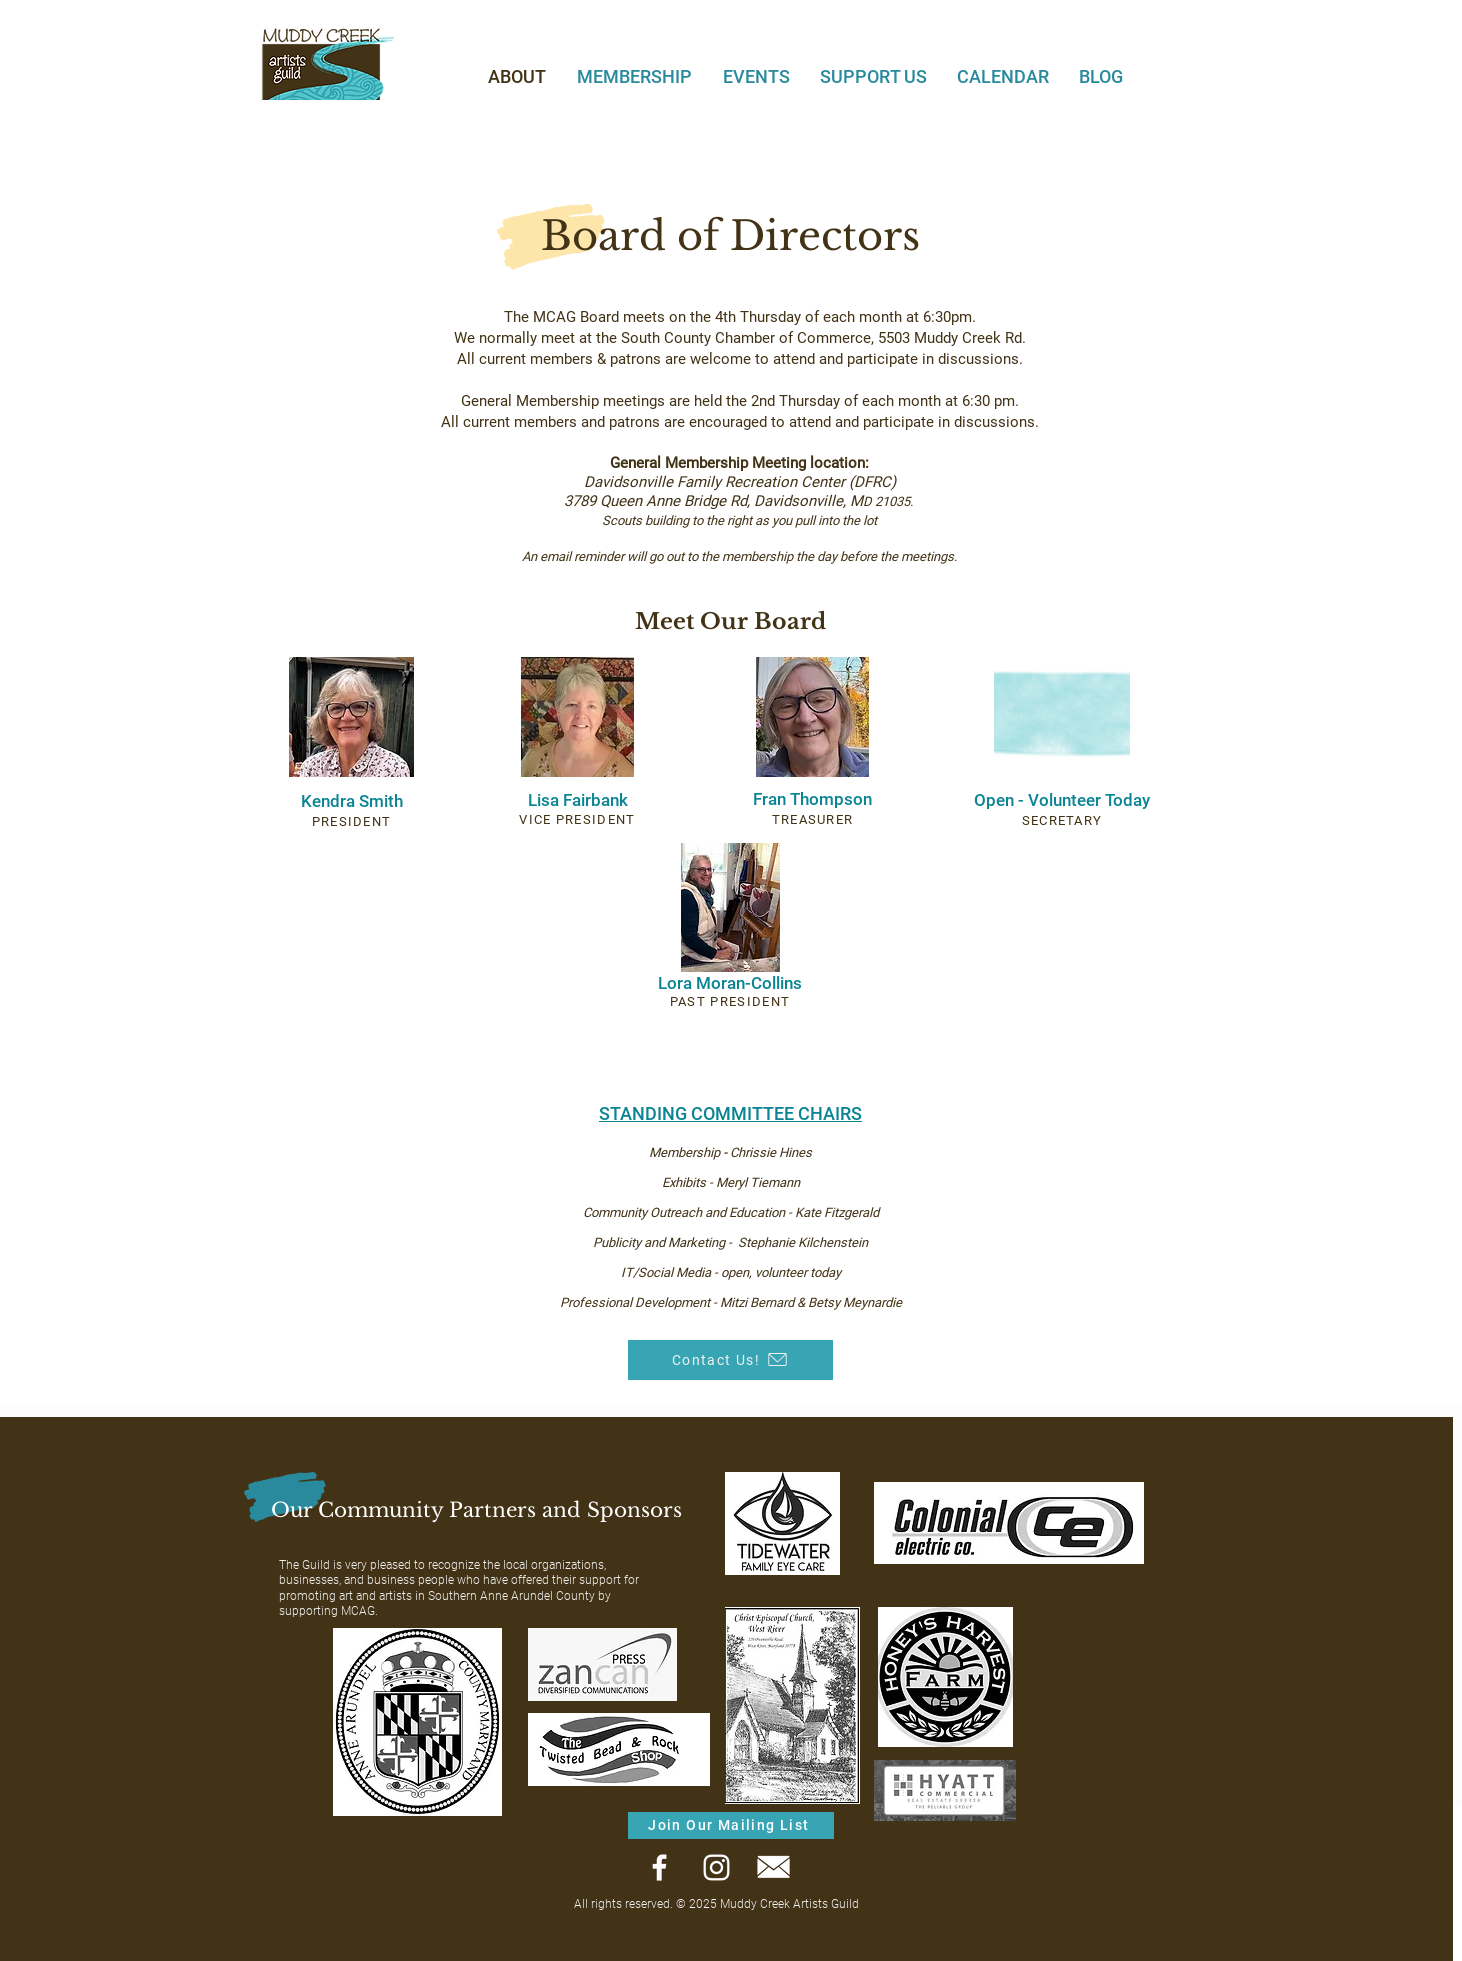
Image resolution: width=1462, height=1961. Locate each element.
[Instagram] (716, 1867)
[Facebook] (659, 1867)
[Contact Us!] (730, 1360)
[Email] (773, 1867)
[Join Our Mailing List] (731, 1825)
